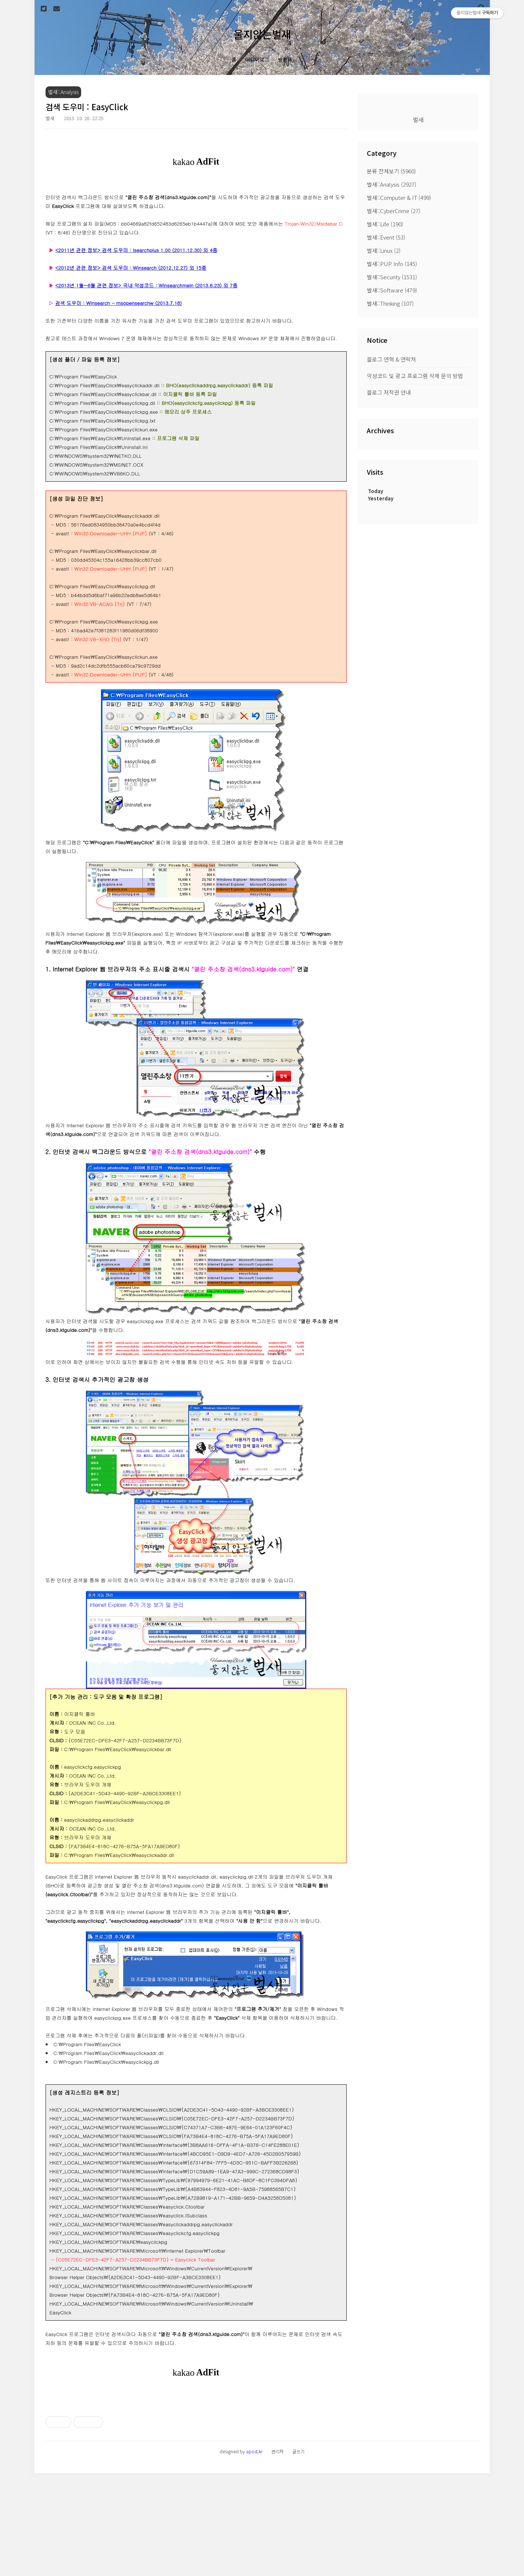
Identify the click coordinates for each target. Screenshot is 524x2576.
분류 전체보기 (391, 171)
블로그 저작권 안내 (389, 392)
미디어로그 (257, 59)
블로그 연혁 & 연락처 (391, 359)
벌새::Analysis (391, 184)
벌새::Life (385, 224)
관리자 (277, 2554)
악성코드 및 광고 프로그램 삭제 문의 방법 (415, 376)
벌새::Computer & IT (399, 197)
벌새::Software (392, 290)
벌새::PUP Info (392, 263)
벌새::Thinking (390, 303)
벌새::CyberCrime (393, 211)
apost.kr (254, 2554)
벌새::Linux (384, 250)
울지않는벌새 (262, 34)
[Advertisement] (196, 2447)
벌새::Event (386, 237)
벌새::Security (392, 277)
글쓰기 (298, 2554)
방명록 (285, 59)
